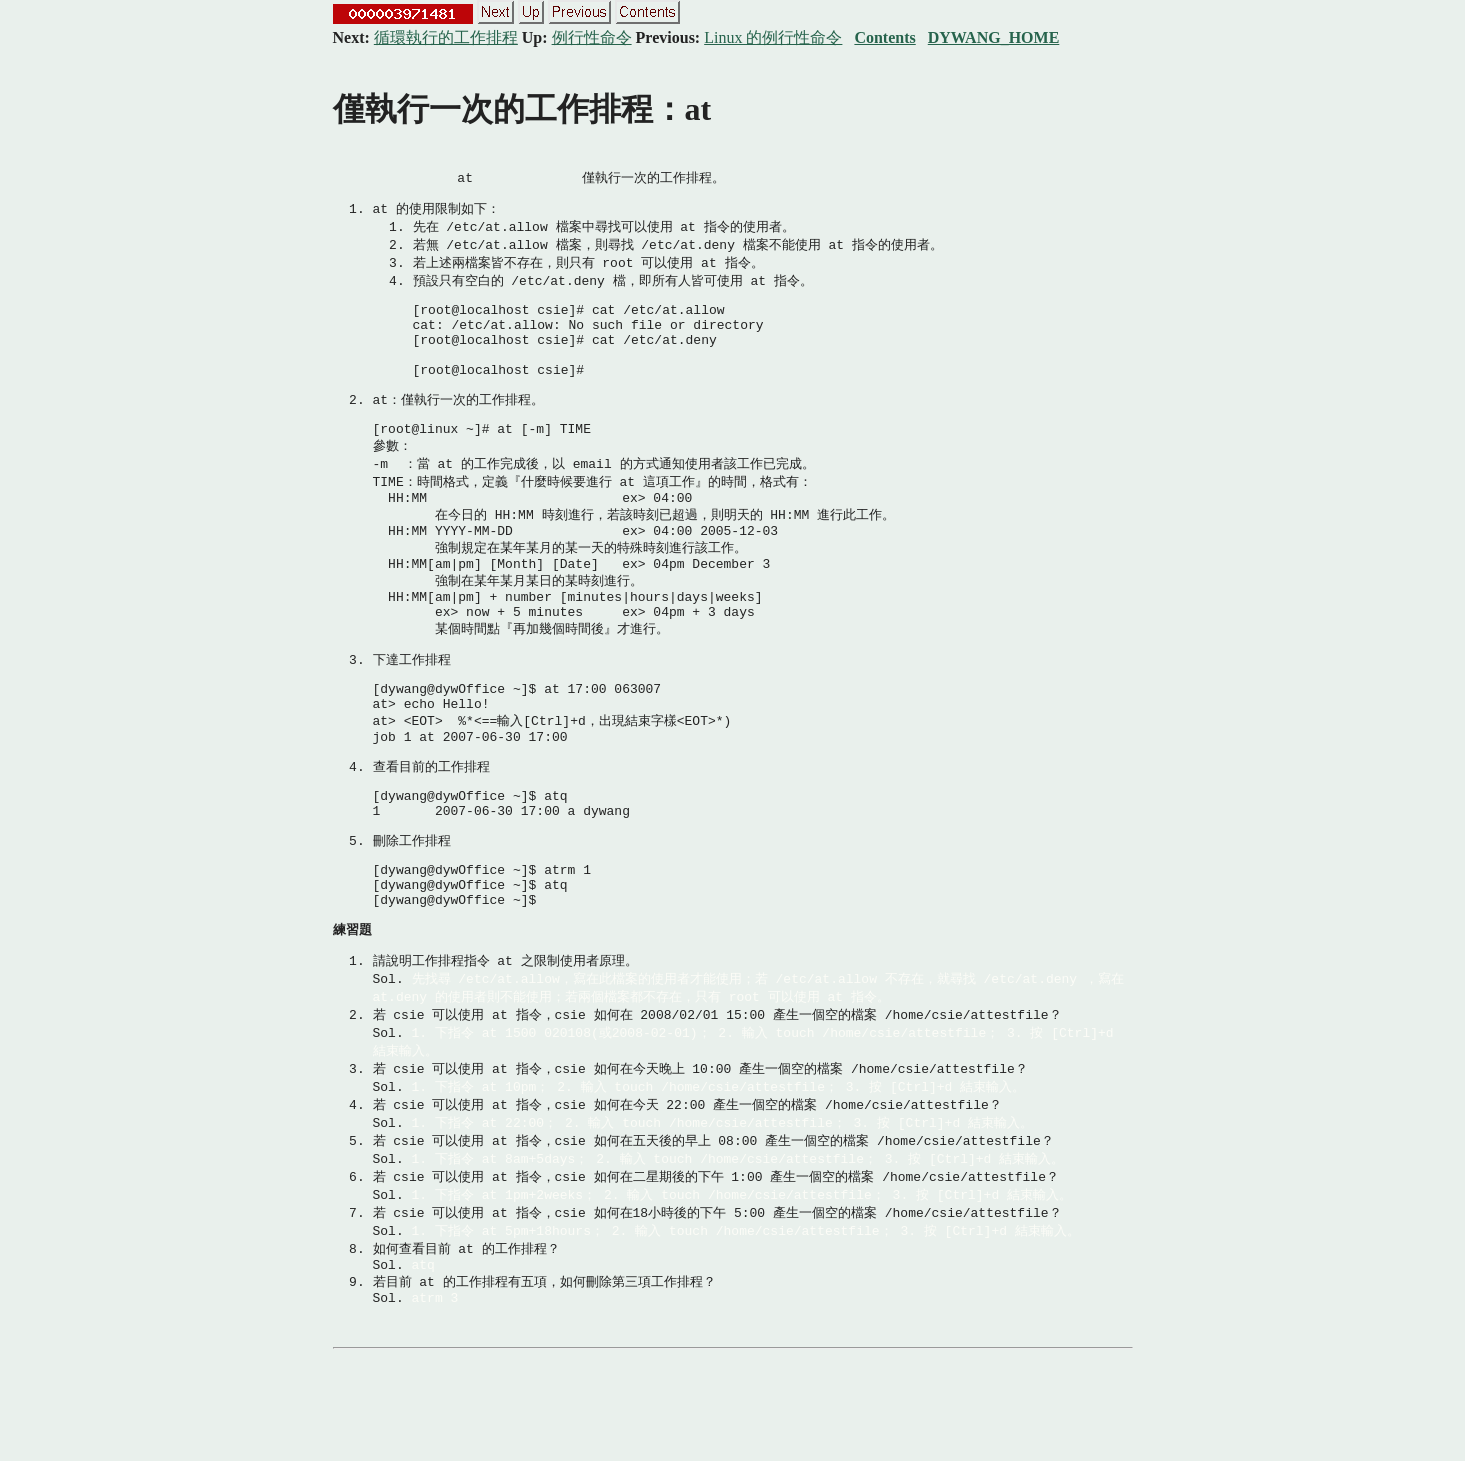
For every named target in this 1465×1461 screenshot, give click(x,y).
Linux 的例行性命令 (773, 37)
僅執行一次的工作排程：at (522, 109)
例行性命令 (592, 37)
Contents (884, 37)
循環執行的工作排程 (446, 37)
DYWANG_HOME (994, 37)
